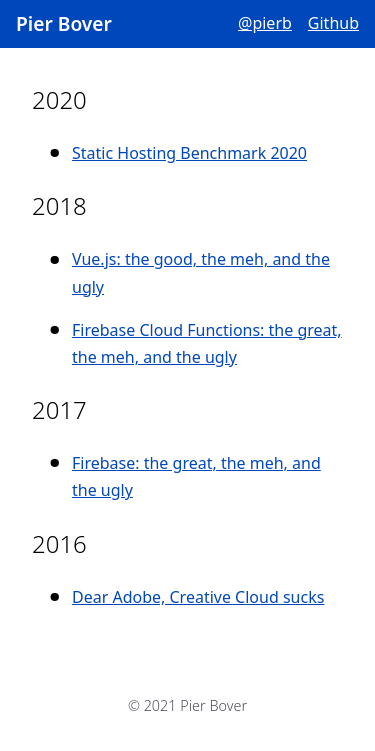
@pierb (265, 23)
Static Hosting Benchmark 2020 (189, 153)
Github (333, 23)
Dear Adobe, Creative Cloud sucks (198, 597)
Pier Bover (64, 23)
